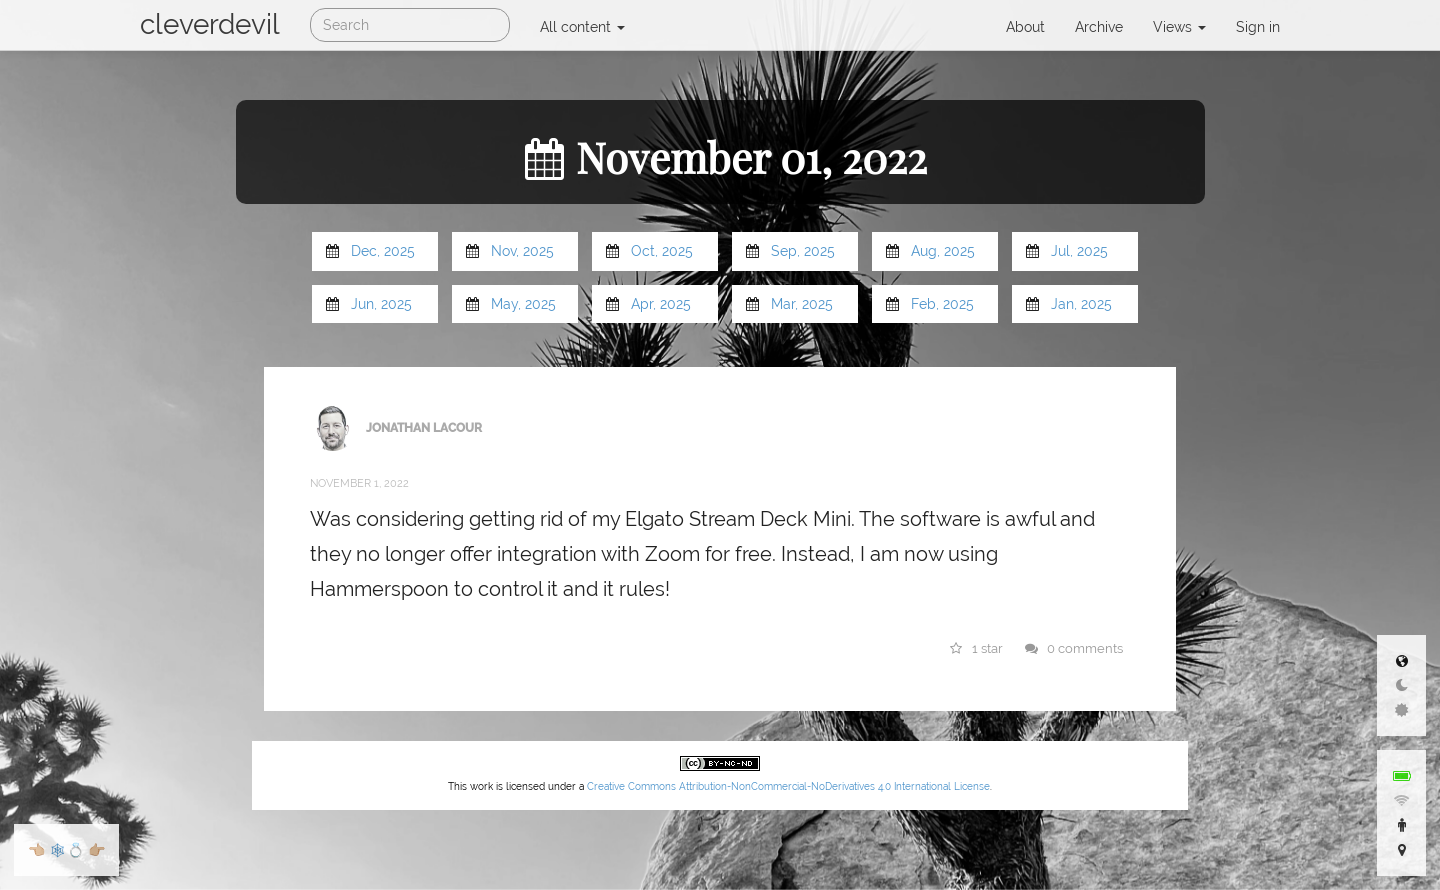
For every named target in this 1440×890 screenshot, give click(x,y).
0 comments (1074, 648)
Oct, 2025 (662, 251)
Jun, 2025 (381, 304)
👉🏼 (96, 850)
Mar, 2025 (802, 304)
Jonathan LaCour (424, 427)
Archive (1099, 27)
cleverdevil (210, 24)
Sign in (1258, 27)
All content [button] (582, 27)
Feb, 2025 (942, 304)
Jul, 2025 (1079, 251)
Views (1179, 27)
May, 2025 (523, 304)
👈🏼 (36, 850)
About (1025, 27)
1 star (977, 648)
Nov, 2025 (522, 251)
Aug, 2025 (943, 251)
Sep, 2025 (803, 251)
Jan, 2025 (1081, 304)
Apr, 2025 (661, 304)
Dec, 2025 (383, 251)
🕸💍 (66, 850)
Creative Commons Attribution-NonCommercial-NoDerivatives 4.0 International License (788, 786)
